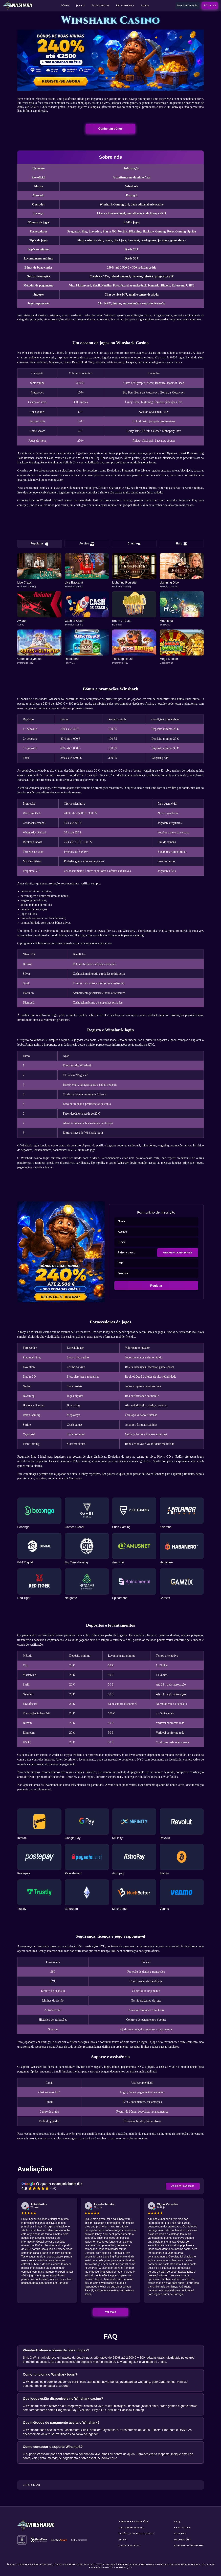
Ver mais (110, 2311)
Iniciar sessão (187, 5)
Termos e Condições (133, 2521)
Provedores (125, 5)
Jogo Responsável (131, 2527)
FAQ (177, 2521)
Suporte (180, 2533)
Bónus (64, 5)
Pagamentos (100, 5)
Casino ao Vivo (130, 2545)
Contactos (182, 2527)
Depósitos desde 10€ (189, 2545)
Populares (40, 544)
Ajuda (145, 5)
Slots (181, 544)
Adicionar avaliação (183, 2186)
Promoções (182, 2539)
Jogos (80, 5)
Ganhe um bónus (110, 128)
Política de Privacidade (136, 2533)
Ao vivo (87, 544)
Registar (209, 5)
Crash (134, 544)
